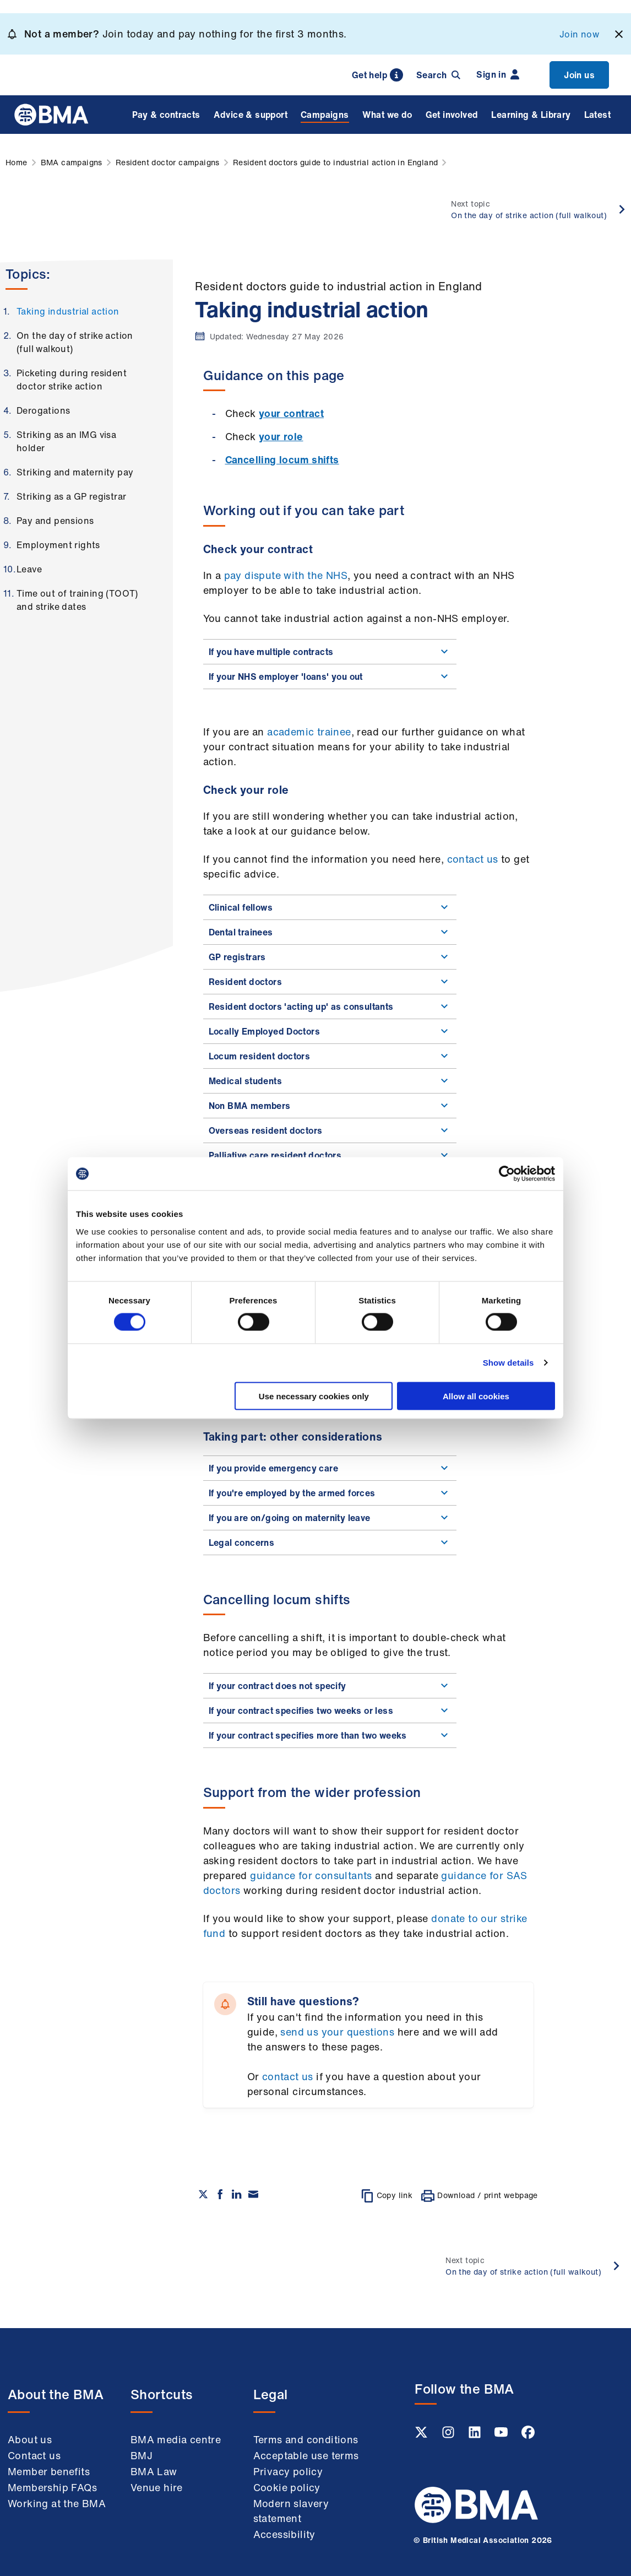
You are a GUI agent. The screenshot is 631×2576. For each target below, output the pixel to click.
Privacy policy (288, 2471)
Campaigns (325, 114)
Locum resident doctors (330, 1056)
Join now (579, 34)
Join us (579, 75)
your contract (291, 413)
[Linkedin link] (475, 2435)
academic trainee (309, 731)
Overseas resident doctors (330, 1130)
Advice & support (250, 114)
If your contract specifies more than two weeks (330, 1735)
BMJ (141, 2455)
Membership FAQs (52, 2487)
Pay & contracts (166, 114)
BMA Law (153, 2471)
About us (30, 2439)
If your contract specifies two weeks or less (330, 1710)
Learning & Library (530, 114)
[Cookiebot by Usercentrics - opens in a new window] (507, 1174)
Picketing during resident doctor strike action (72, 379)
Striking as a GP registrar (71, 496)
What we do (387, 114)
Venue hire (156, 2487)
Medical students (330, 1080)
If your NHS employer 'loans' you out (330, 676)
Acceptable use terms (306, 2455)
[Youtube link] (502, 2435)
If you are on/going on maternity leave (330, 1517)
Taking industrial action (68, 311)
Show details (508, 1362)
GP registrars (330, 957)
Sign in (497, 74)
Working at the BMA (57, 2503)
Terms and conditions (305, 2439)
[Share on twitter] (203, 2194)
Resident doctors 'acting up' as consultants (330, 1006)
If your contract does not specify (330, 1685)
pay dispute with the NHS (286, 575)
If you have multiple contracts (330, 651)
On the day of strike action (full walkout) (75, 342)
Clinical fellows (330, 907)
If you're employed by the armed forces (330, 1493)
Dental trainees (330, 932)
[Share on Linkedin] (237, 2194)
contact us (472, 859)
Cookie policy (286, 2487)
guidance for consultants (311, 1875)
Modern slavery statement (291, 2510)
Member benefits (49, 2471)
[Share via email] (253, 2194)
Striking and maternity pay (75, 472)
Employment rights (58, 544)
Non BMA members (330, 1105)
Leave (29, 569)
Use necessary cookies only (314, 1395)
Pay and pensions (55, 520)
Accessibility (284, 2534)
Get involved (452, 114)
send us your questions (337, 2032)
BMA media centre (175, 2439)
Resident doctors (330, 981)
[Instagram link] (449, 2435)
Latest (597, 114)
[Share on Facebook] (220, 2194)
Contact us (34, 2455)
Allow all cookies (476, 1395)
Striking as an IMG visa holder (66, 441)
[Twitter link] (422, 2435)
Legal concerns (330, 1542)
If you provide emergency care (330, 1468)
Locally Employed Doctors (330, 1031)
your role (281, 436)
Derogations (43, 410)
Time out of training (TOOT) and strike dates (77, 600)
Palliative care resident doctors (330, 1155)
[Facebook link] (528, 2435)
